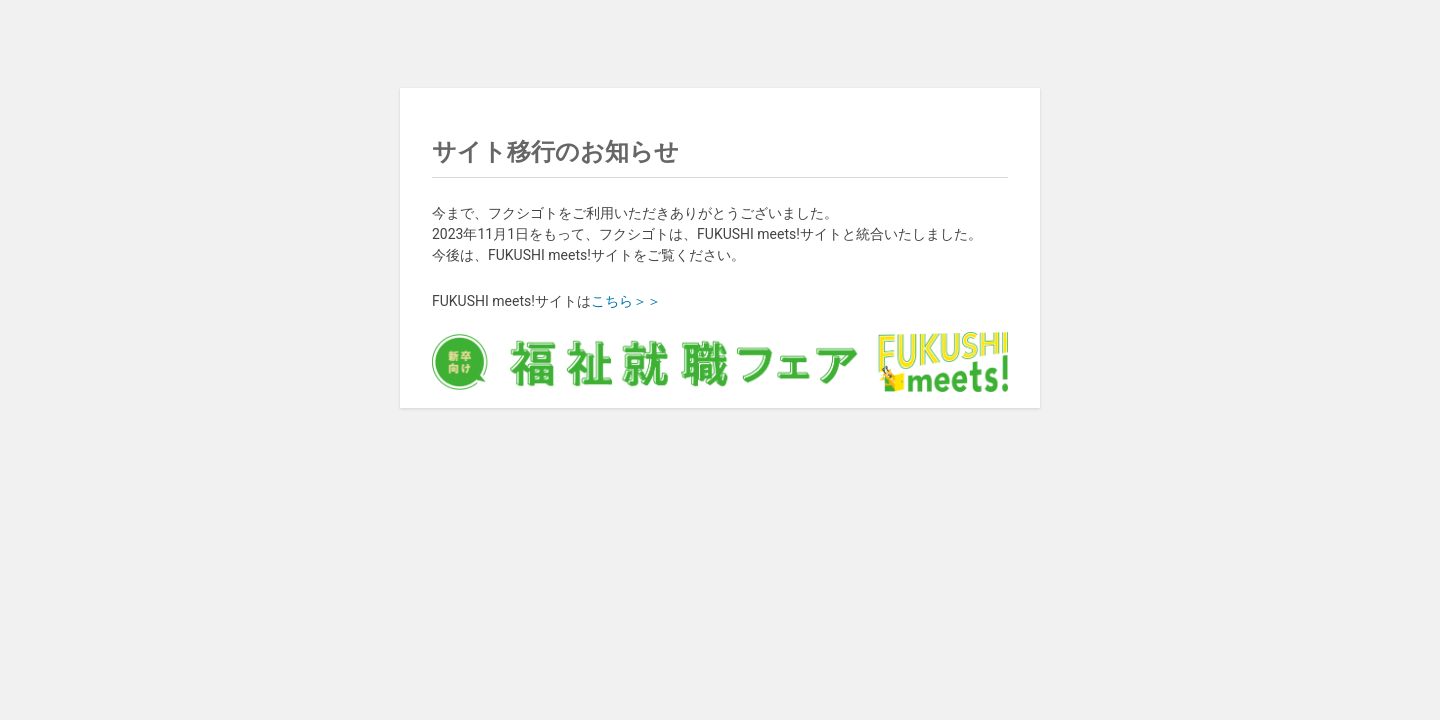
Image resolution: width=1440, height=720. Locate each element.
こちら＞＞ (626, 301)
